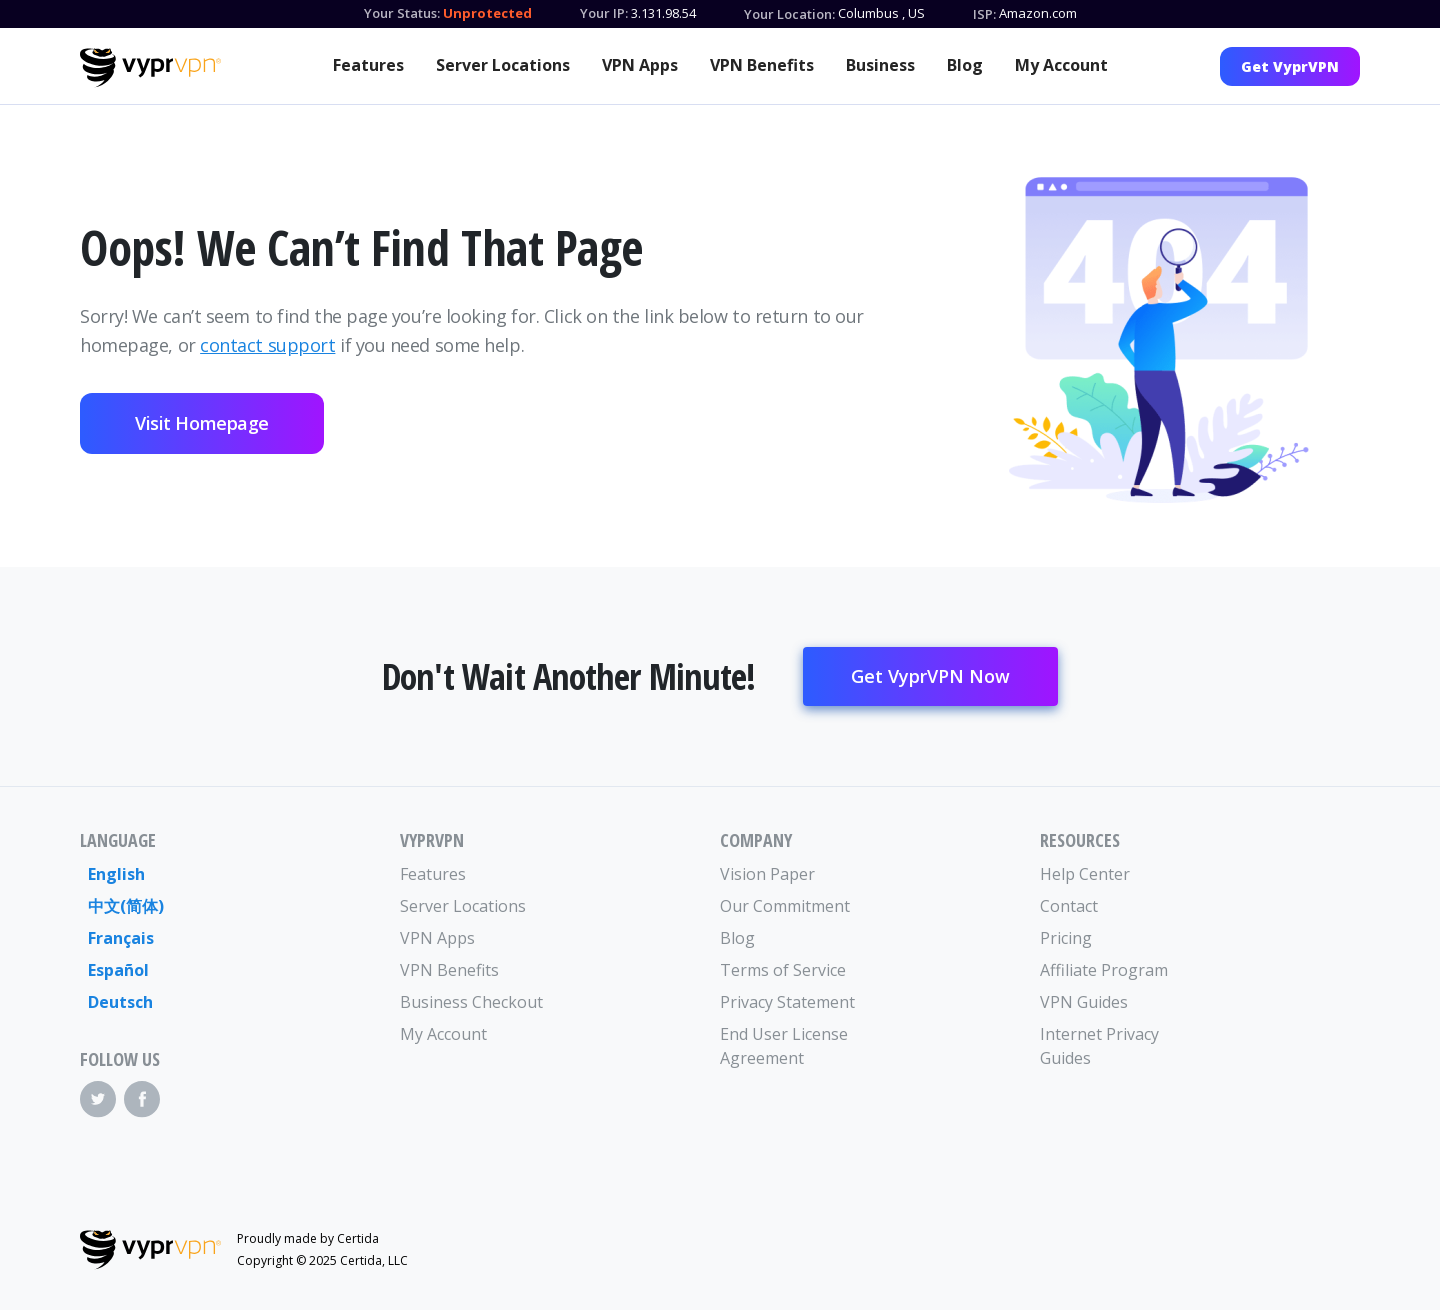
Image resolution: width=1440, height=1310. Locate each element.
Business (880, 65)
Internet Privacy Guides (1099, 1046)
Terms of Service (783, 970)
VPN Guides (1084, 1002)
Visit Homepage (202, 423)
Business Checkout (471, 1002)
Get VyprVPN (1290, 66)
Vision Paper (767, 874)
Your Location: (789, 14)
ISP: (984, 14)
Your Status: (402, 13)
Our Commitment (785, 906)
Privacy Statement (787, 1002)
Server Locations (503, 65)
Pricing (1066, 938)
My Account (1061, 65)
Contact (1069, 906)
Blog (965, 65)
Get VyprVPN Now (930, 676)
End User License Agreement (784, 1046)
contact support (267, 345)
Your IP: (604, 13)
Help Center (1085, 874)
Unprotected (487, 13)
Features (368, 65)
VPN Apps (640, 65)
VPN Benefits (762, 65)
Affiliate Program (1104, 970)
